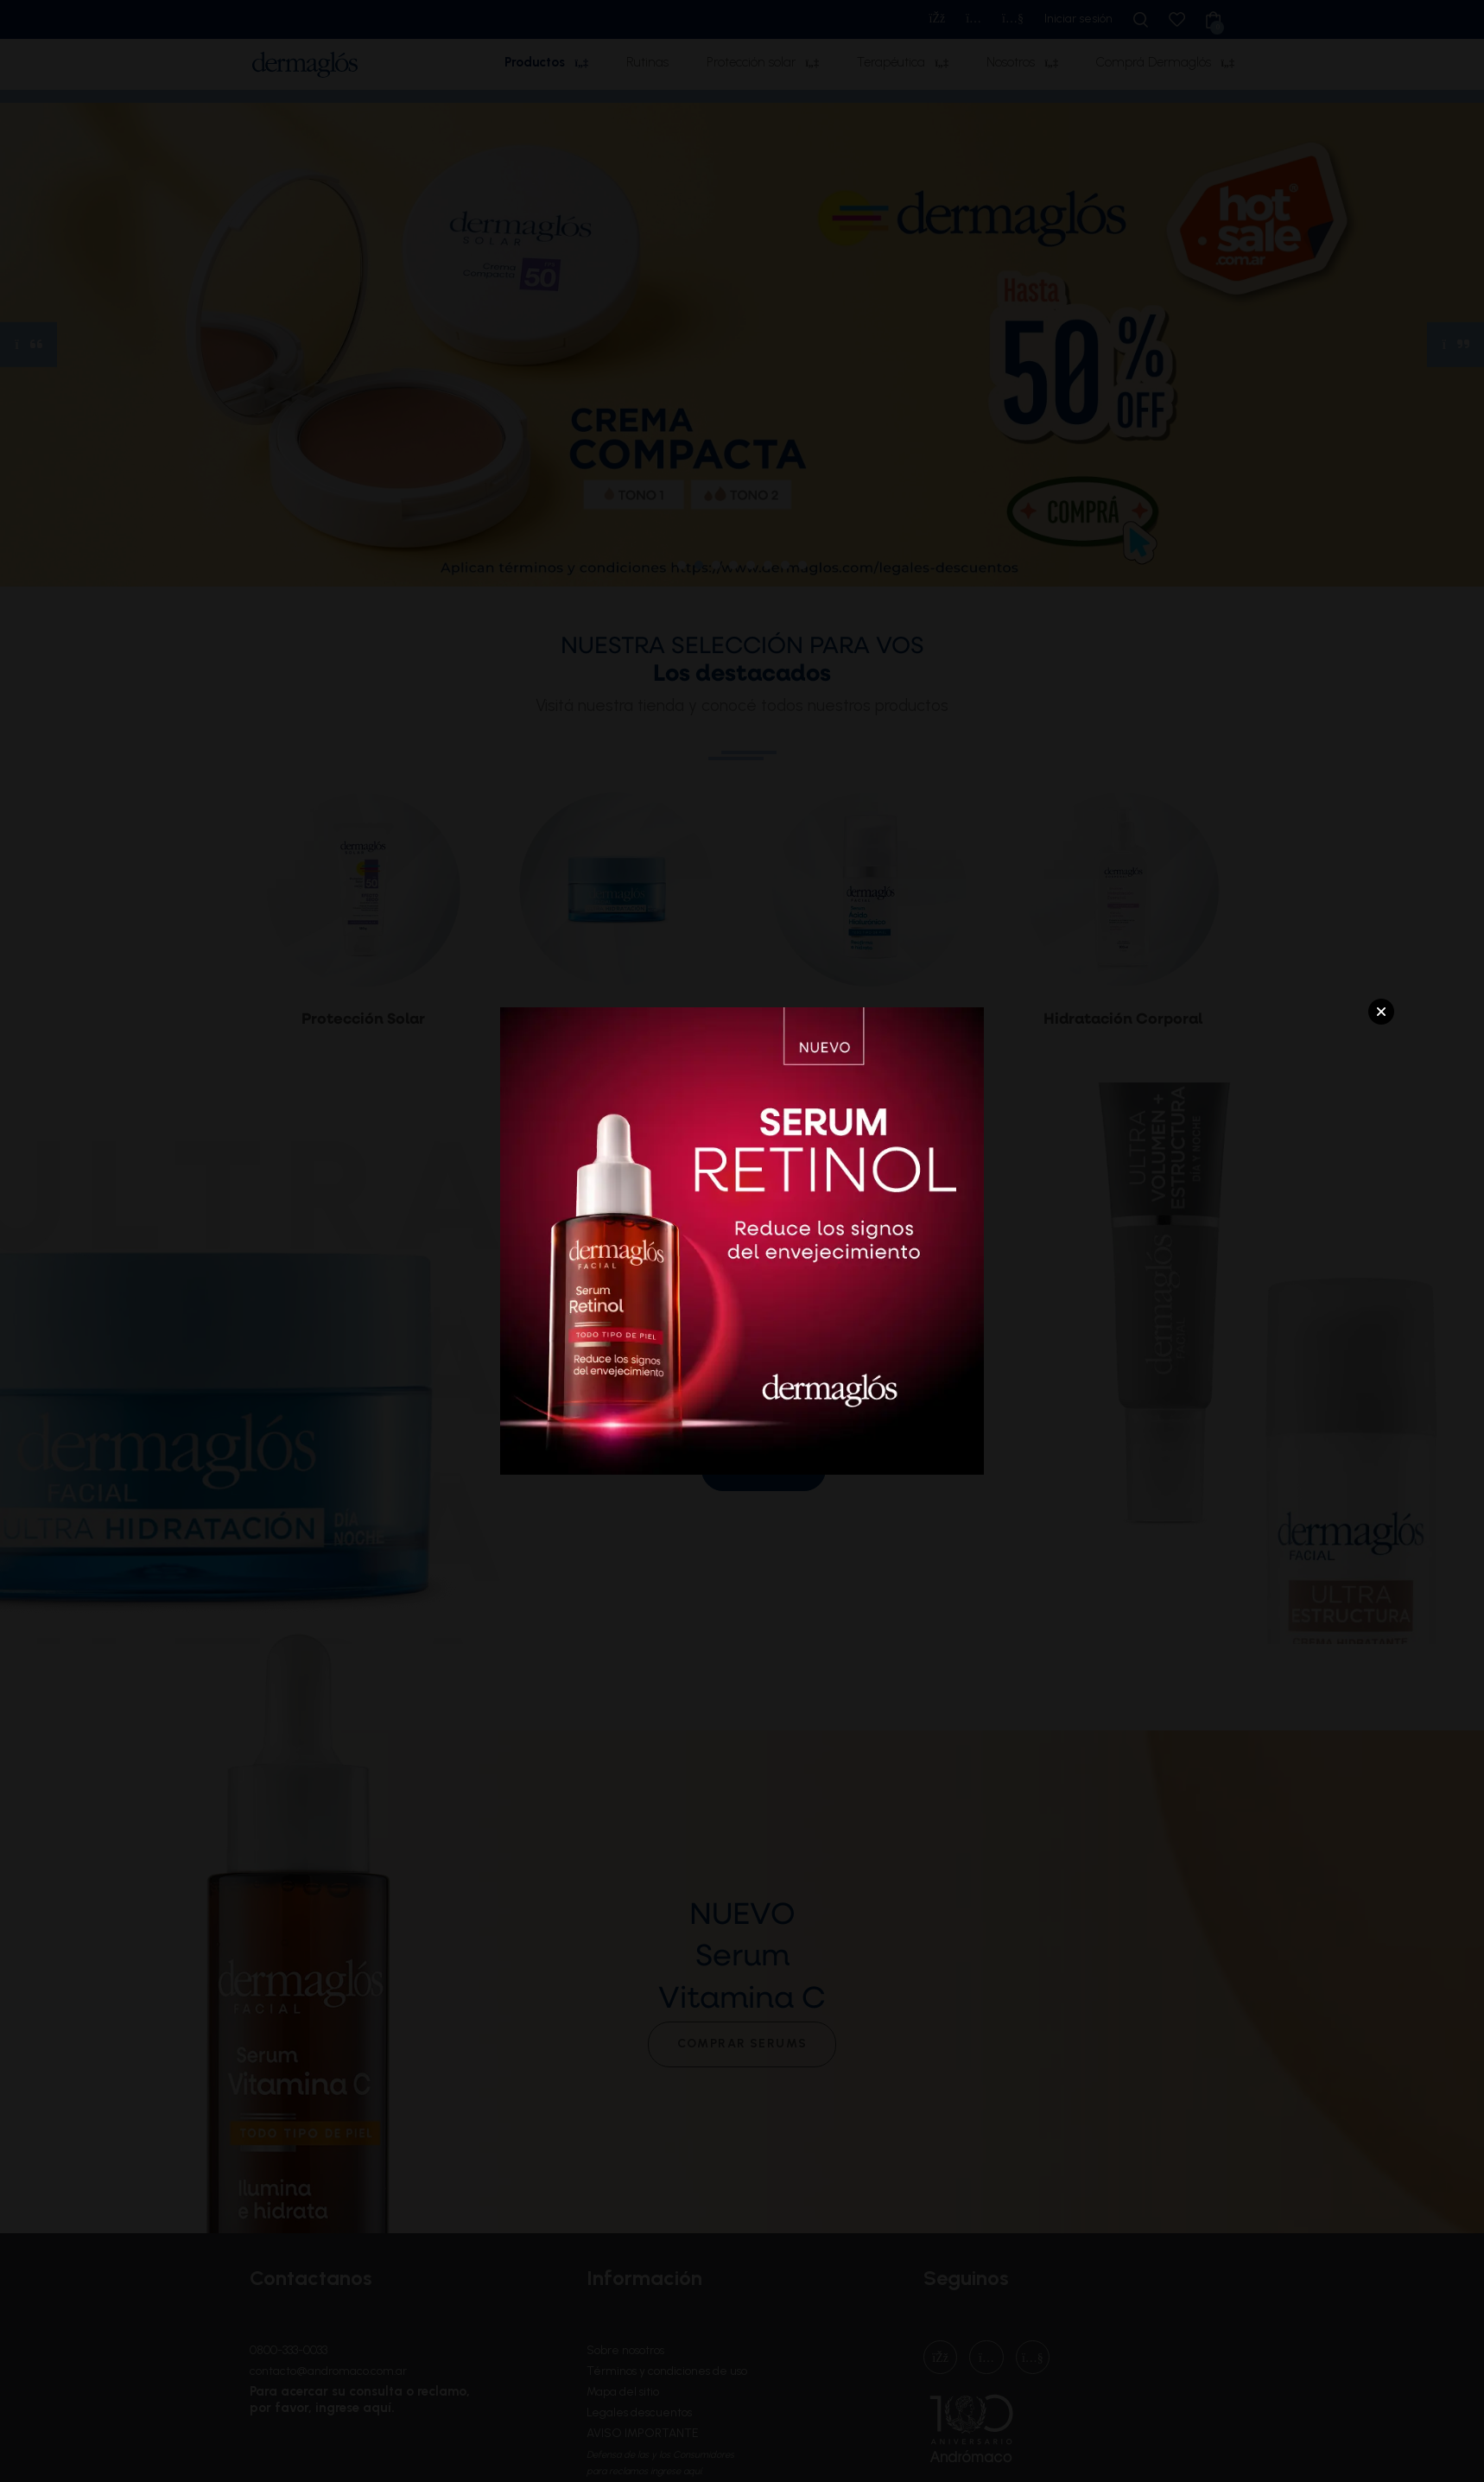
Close (1381, 1012)
